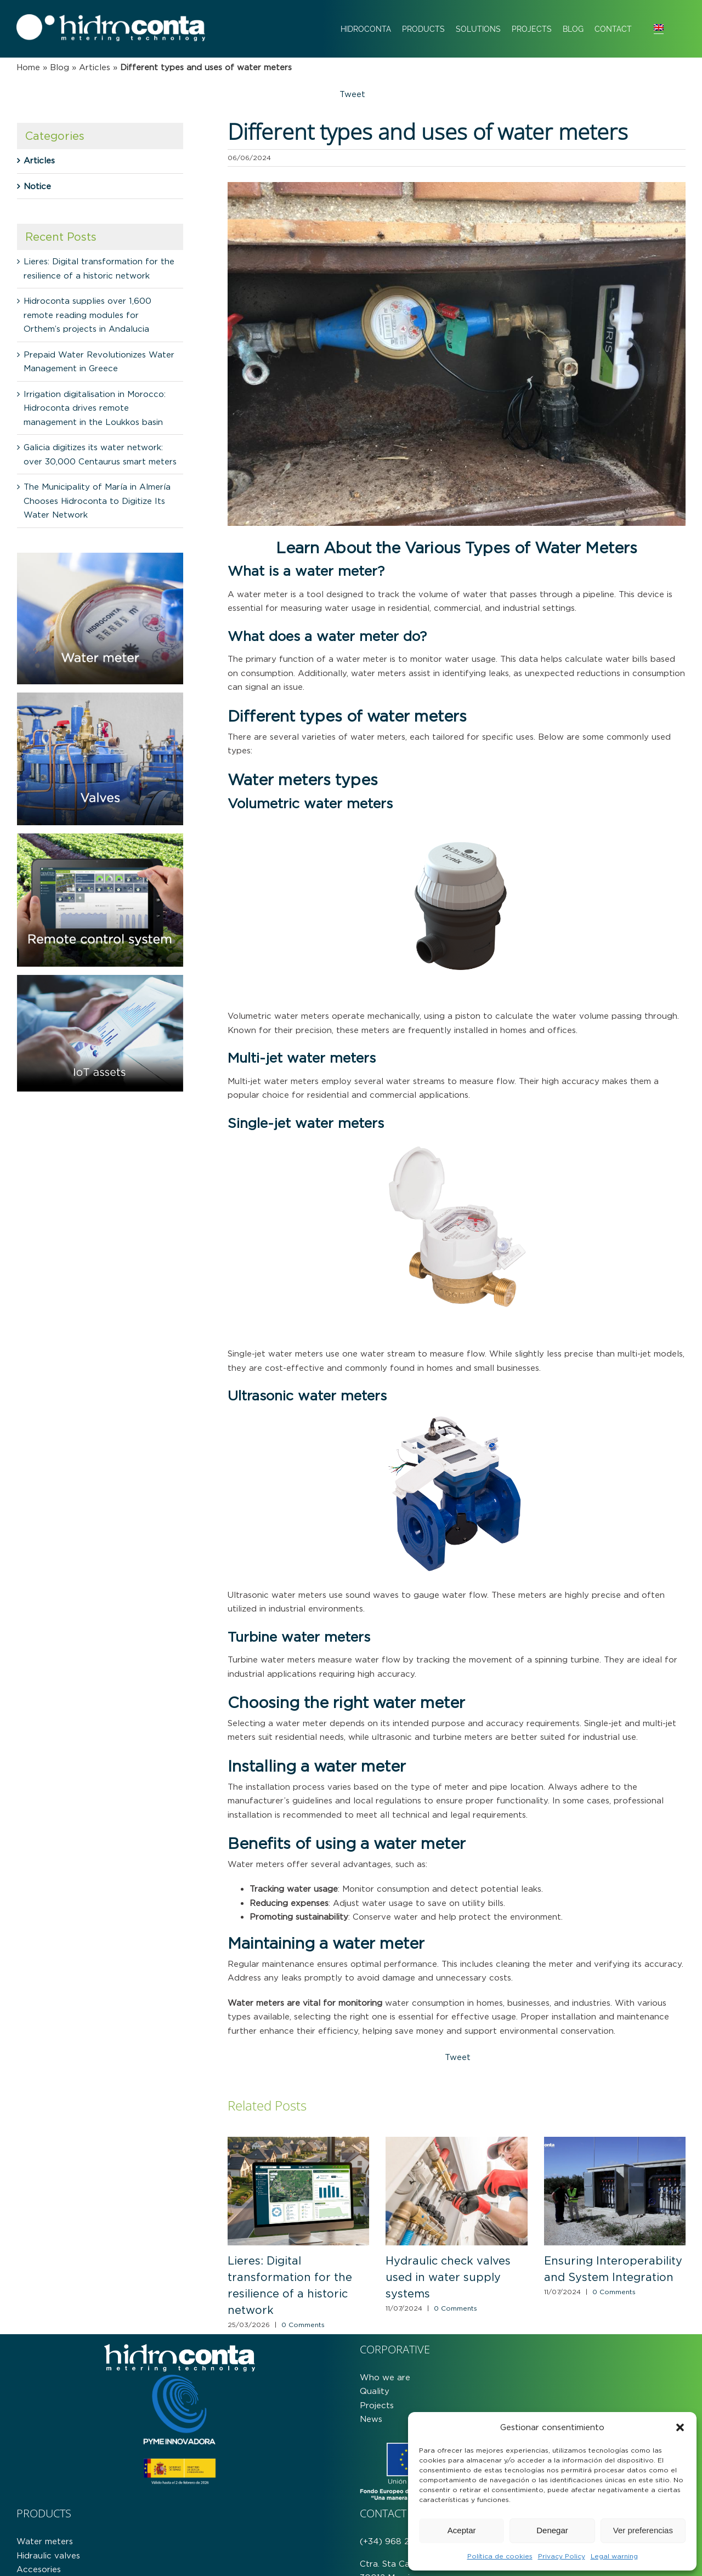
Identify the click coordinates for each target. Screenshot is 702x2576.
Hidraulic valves (48, 2555)
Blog (59, 67)
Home (28, 67)
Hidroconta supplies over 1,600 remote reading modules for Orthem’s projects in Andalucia (87, 314)
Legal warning (614, 2556)
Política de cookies (500, 2556)
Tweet (352, 94)
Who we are (385, 2377)
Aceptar (462, 2530)
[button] (680, 2427)
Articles (94, 67)
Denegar (552, 2530)
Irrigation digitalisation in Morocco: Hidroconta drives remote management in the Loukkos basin (95, 408)
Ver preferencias (643, 2530)
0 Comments (303, 2324)
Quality (374, 2391)
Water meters (44, 2541)
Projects (377, 2405)
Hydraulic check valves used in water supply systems (448, 2277)
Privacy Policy (561, 2556)
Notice (37, 186)
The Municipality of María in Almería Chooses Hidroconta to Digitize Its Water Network (97, 500)
